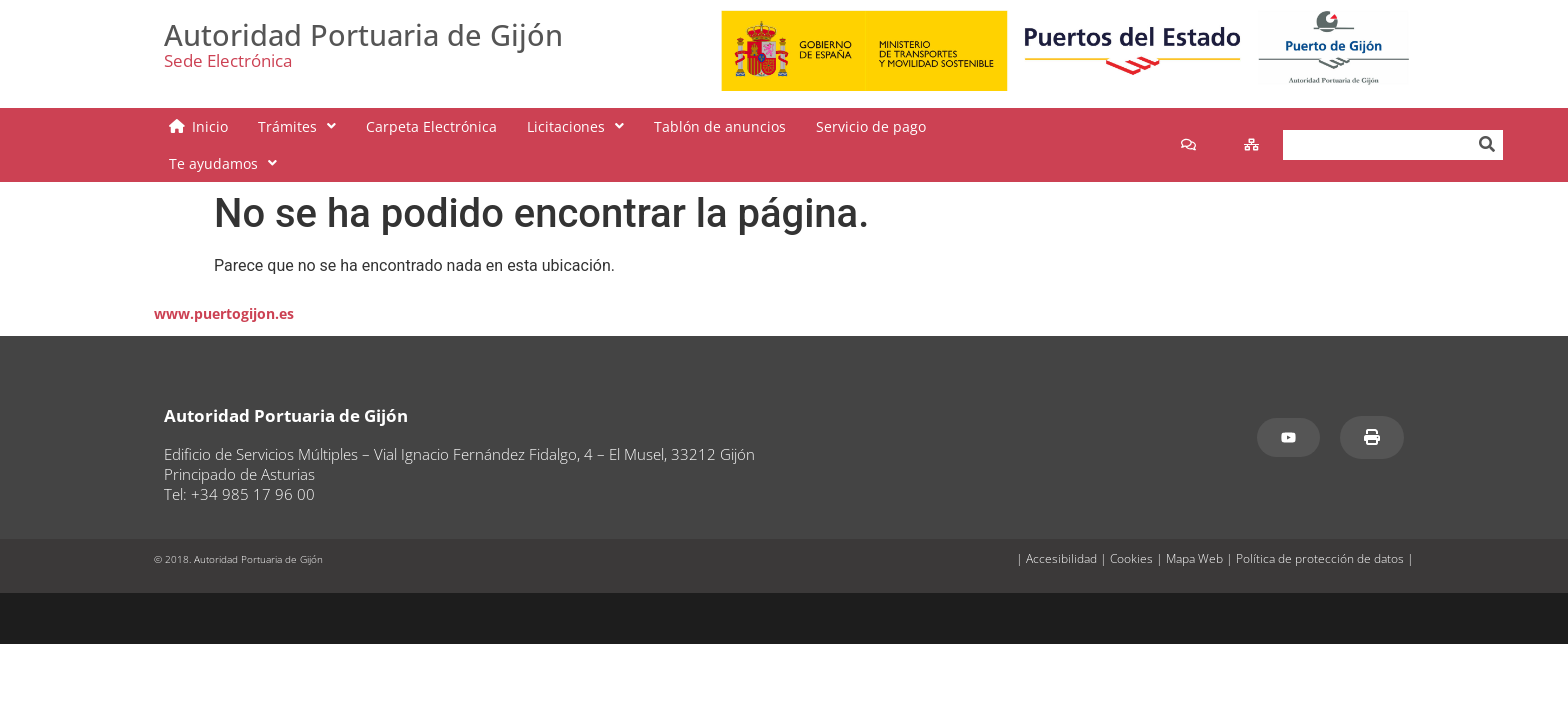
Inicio (210, 130)
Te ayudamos (1010, 130)
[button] (297, 130)
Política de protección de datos (1320, 529)
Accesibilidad (1061, 529)
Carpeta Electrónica (431, 130)
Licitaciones (575, 130)
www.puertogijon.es (224, 284)
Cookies (1131, 529)
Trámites (297, 130)
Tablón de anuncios (720, 130)
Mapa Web (1194, 529)
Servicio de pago (871, 130)
